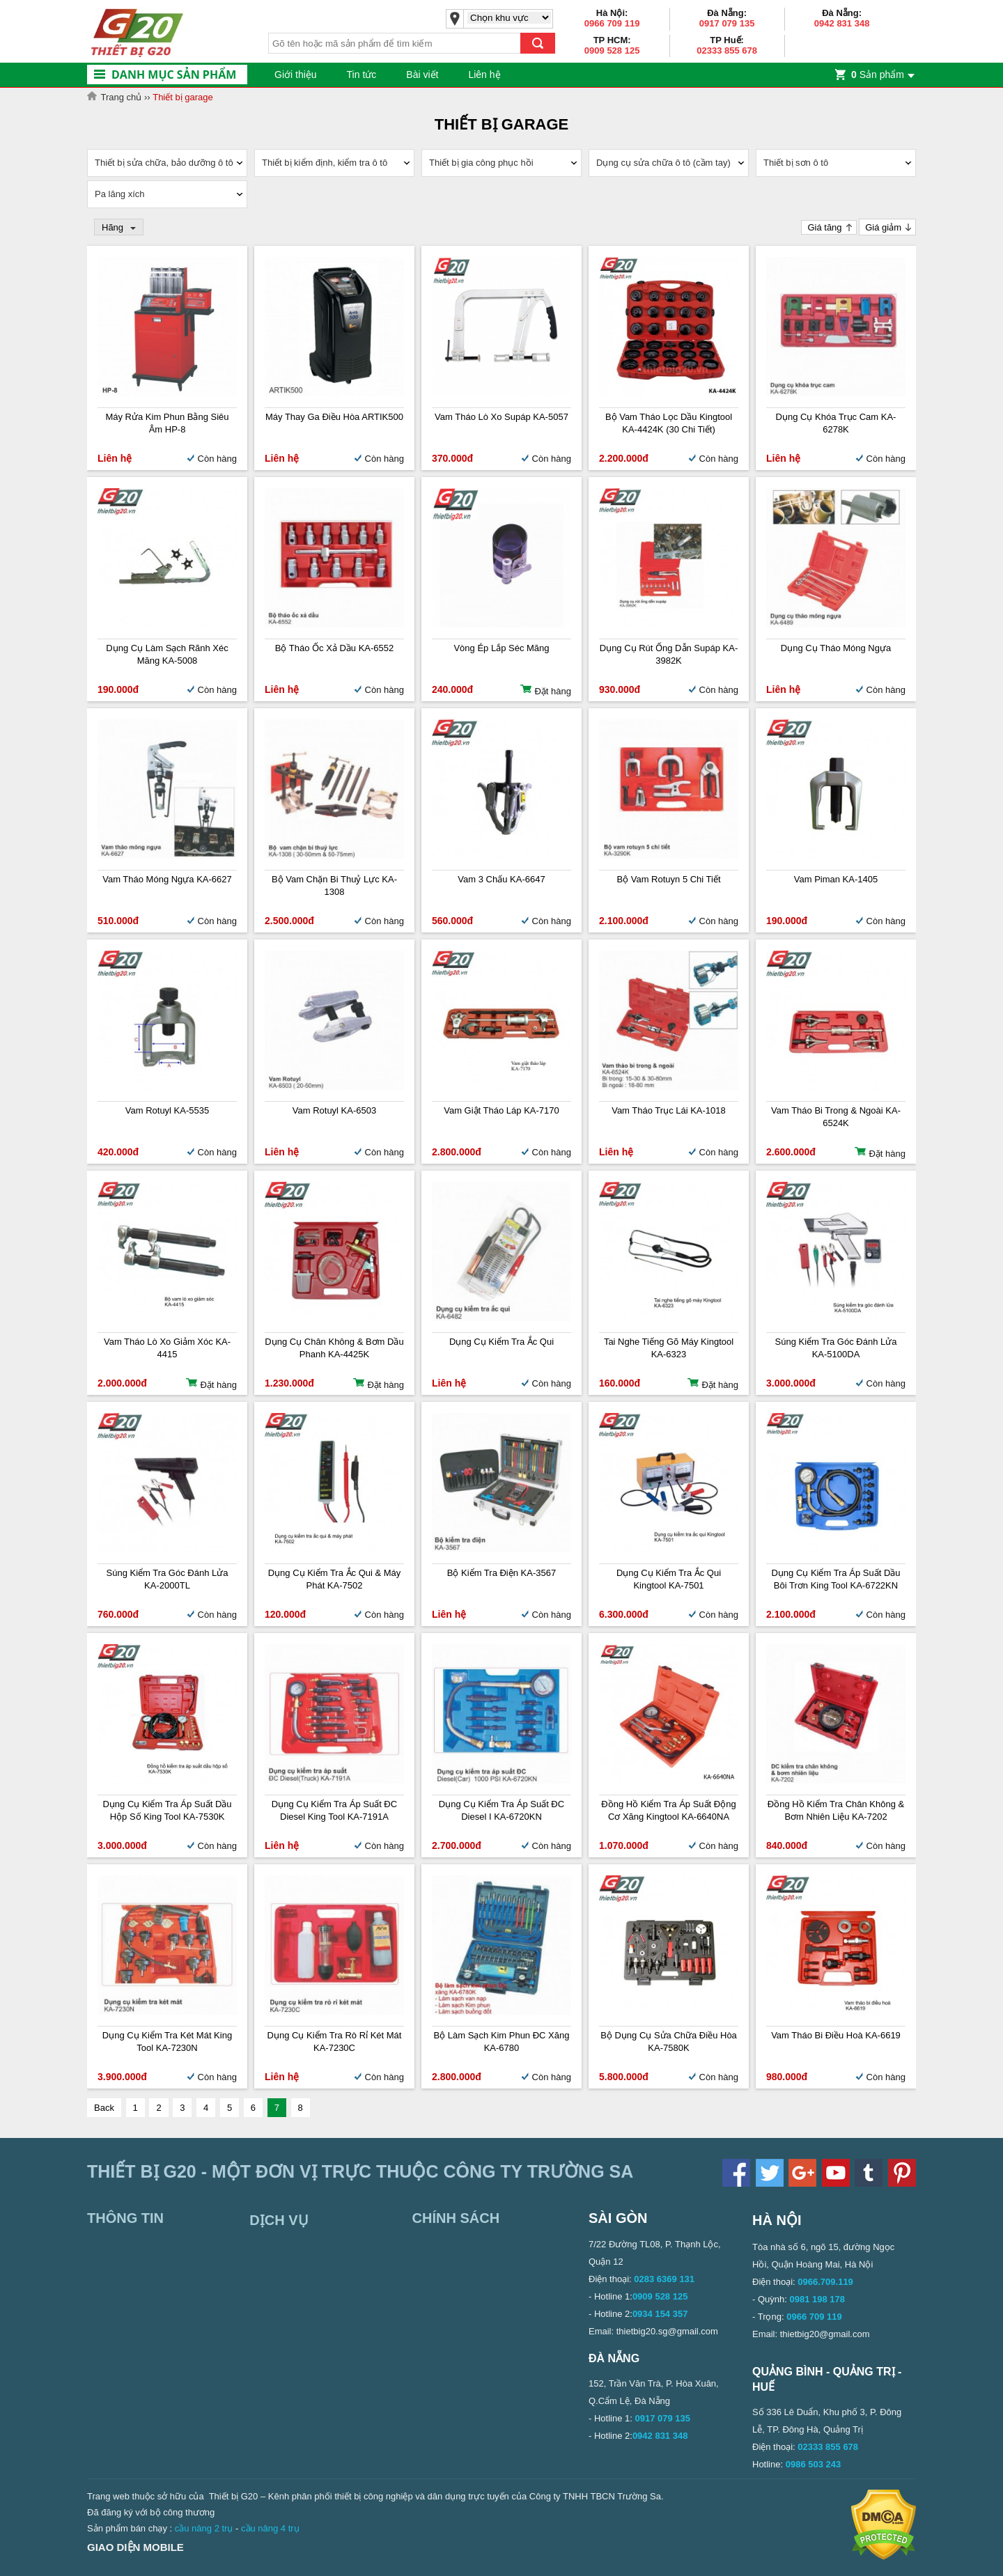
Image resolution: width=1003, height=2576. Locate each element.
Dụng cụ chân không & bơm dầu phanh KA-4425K (334, 1347)
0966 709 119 (612, 23)
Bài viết (422, 74)
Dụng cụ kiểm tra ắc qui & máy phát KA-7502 (334, 1579)
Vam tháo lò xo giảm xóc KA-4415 (167, 1347)
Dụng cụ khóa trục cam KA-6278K (836, 423)
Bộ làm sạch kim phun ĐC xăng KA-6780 (502, 2041)
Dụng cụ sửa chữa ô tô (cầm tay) (663, 162)
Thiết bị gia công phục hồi (481, 162)
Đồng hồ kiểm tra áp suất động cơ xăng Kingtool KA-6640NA (668, 1810)
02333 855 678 (727, 50)
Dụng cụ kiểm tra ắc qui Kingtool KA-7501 (668, 1579)
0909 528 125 (612, 50)
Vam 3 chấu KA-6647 (501, 879)
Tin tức (362, 74)
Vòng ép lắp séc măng (501, 648)
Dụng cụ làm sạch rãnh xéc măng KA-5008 (167, 654)
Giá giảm (883, 227)
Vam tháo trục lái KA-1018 (669, 1110)
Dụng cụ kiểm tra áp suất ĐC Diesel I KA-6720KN (501, 1810)
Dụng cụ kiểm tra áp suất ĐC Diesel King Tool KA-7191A (334, 1810)
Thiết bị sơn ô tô (795, 162)
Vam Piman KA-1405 (836, 879)
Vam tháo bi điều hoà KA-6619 (836, 2035)
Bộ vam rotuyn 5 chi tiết (668, 879)
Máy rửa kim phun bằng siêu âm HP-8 (166, 423)
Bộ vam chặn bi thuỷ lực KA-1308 (334, 885)
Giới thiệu (295, 74)
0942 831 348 (842, 23)
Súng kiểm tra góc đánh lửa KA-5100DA (836, 1347)
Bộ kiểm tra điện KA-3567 (501, 1573)
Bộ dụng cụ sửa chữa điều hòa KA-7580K (668, 2041)
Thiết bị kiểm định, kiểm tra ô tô (324, 162)
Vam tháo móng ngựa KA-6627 (167, 879)
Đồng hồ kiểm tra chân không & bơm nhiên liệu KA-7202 (836, 1810)
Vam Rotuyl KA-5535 (167, 1110)
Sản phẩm (877, 74)
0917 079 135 (727, 23)
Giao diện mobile (135, 2547)
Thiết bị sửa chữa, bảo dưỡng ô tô (164, 162)
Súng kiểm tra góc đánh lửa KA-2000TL (167, 1579)
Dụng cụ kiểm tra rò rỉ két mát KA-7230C (334, 2041)
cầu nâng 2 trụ (204, 2528)
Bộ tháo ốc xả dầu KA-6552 (334, 648)
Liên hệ (484, 74)
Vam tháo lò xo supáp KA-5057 (501, 417)
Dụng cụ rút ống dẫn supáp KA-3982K (669, 654)
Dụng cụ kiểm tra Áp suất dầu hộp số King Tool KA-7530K (166, 1810)
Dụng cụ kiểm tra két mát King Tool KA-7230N (167, 2041)
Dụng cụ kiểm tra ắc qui (501, 1341)
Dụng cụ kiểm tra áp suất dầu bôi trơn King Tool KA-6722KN (835, 1579)
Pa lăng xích (120, 194)
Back (104, 2107)
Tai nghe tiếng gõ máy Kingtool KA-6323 (668, 1347)
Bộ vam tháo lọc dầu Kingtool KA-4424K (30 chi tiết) (668, 423)
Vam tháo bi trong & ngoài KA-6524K (836, 1116)
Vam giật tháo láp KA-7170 (501, 1110)
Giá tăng (824, 227)
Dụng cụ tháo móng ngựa (836, 648)
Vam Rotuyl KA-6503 (334, 1110)
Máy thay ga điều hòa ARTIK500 (334, 417)
